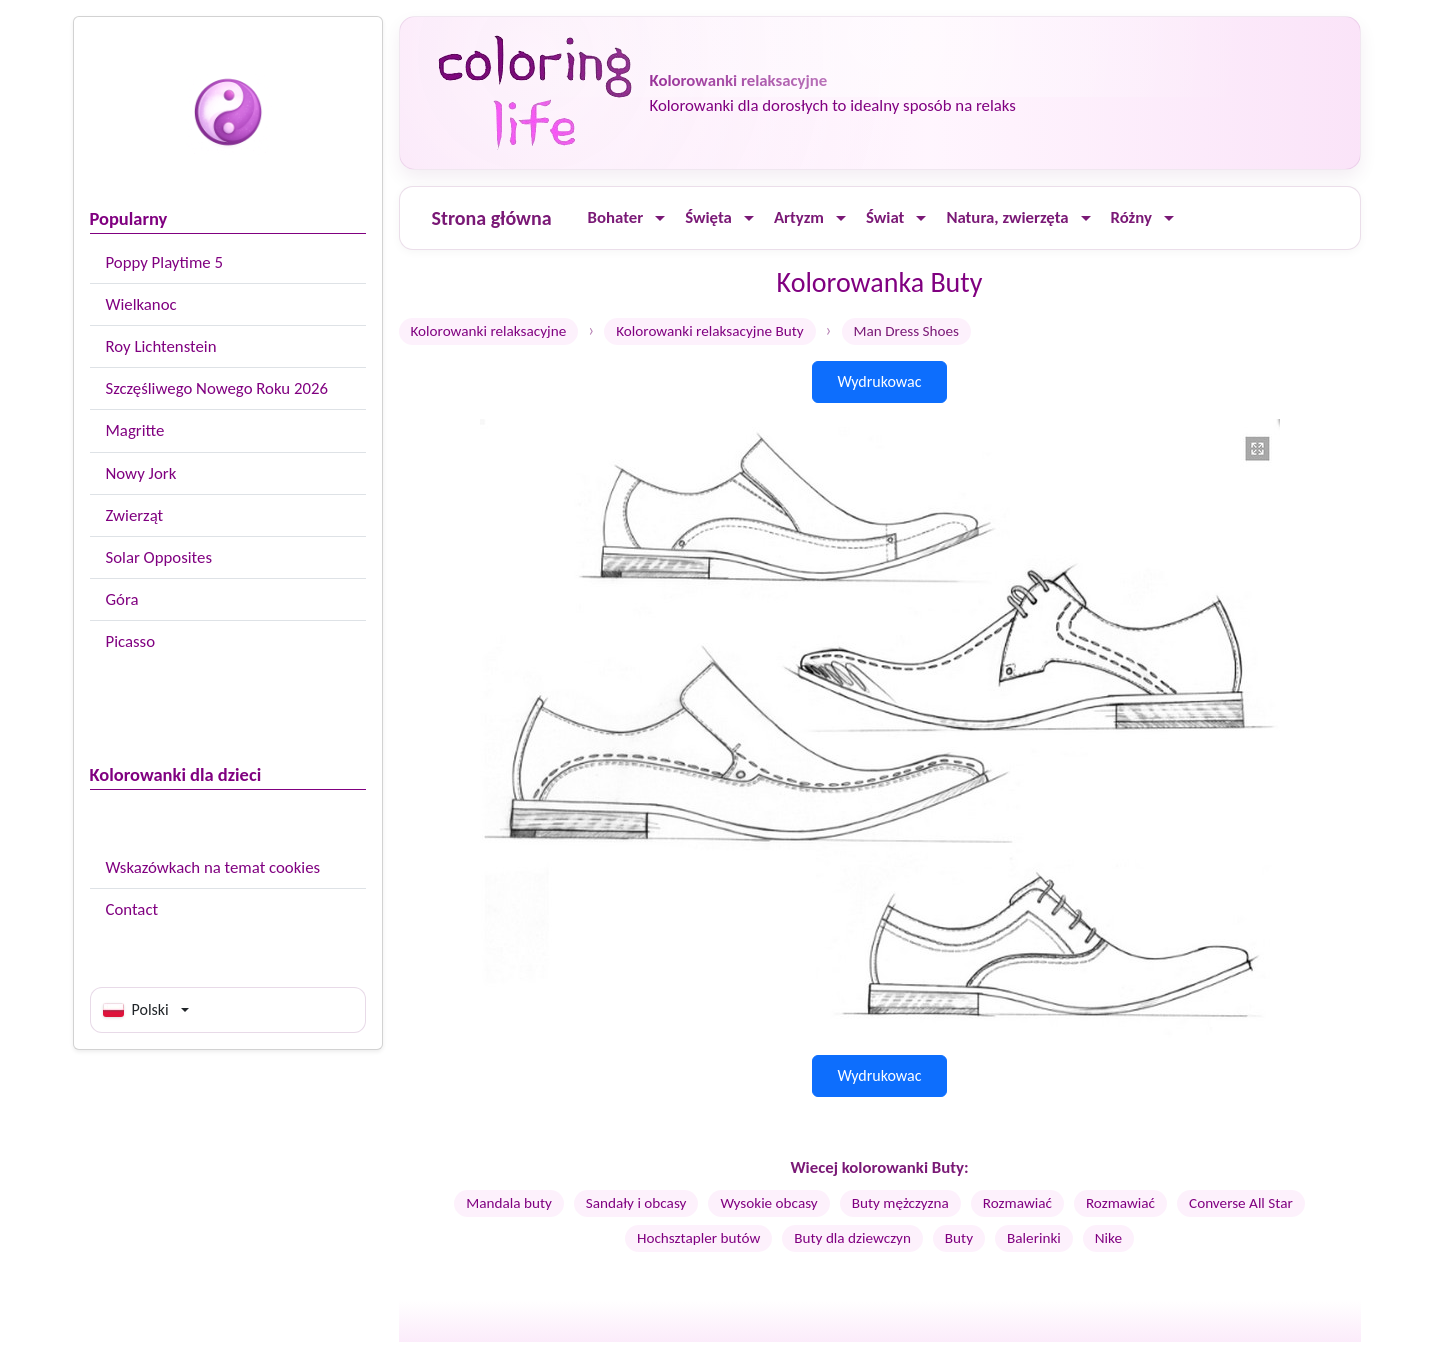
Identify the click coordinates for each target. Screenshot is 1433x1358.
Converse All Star (1241, 1203)
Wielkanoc (141, 304)
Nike (1108, 1238)
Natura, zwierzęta (1007, 217)
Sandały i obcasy (636, 1203)
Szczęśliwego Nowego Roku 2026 (217, 388)
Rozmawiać (1017, 1203)
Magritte (135, 430)
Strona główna (492, 218)
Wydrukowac (879, 381)
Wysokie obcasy (768, 1203)
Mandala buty (509, 1203)
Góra (122, 599)
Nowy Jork (141, 473)
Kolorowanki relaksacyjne (489, 331)
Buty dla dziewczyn (852, 1238)
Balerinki (1034, 1238)
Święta (708, 217)
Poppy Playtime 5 (164, 262)
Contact (132, 909)
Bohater (616, 217)
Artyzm (799, 217)
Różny (1131, 217)
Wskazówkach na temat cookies (213, 867)
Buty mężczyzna (900, 1203)
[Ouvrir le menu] (660, 218)
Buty (959, 1238)
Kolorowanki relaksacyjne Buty (709, 331)
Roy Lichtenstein (161, 346)
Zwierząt (135, 515)
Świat (885, 217)
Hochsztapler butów (698, 1238)
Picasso (131, 641)
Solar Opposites (159, 557)
